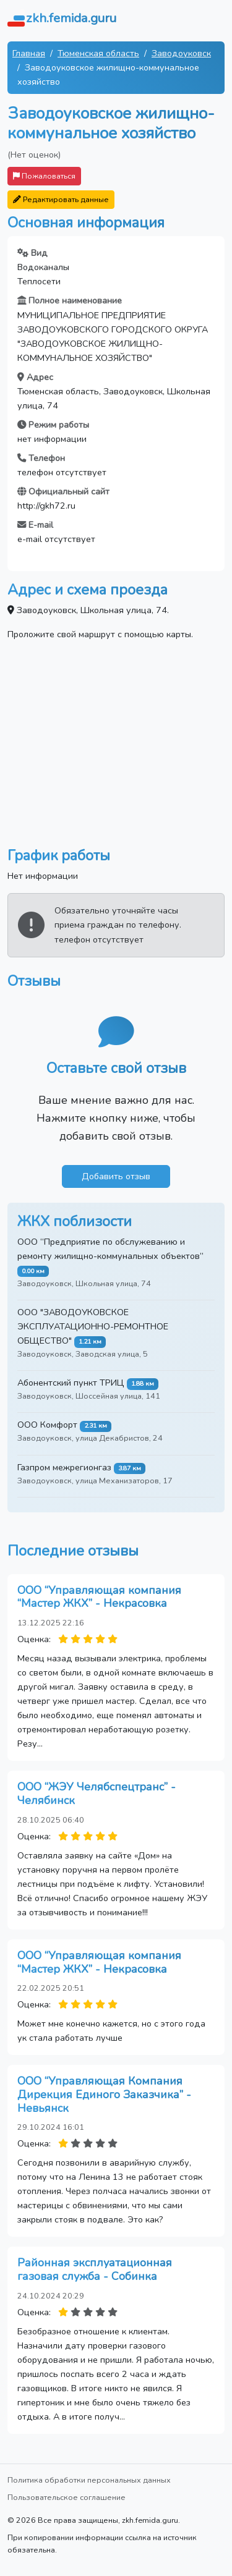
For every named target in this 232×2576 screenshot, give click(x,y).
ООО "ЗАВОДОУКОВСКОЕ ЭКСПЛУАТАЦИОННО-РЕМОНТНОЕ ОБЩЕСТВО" (92, 1326)
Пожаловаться (44, 176)
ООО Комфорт (47, 1424)
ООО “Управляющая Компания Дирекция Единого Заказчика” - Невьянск (104, 2094)
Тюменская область (98, 53)
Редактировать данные (61, 199)
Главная (28, 53)
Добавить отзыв (116, 1176)
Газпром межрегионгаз (64, 1467)
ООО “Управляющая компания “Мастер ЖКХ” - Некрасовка (99, 1597)
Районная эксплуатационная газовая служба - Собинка (94, 2269)
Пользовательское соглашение (66, 2497)
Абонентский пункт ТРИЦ (70, 1382)
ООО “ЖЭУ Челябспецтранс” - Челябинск (96, 1793)
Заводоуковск (181, 53)
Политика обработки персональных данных (89, 2480)
